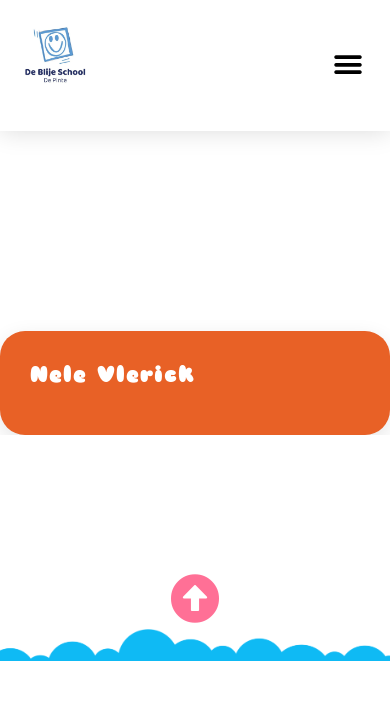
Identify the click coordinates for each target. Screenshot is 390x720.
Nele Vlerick (112, 374)
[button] (347, 65)
